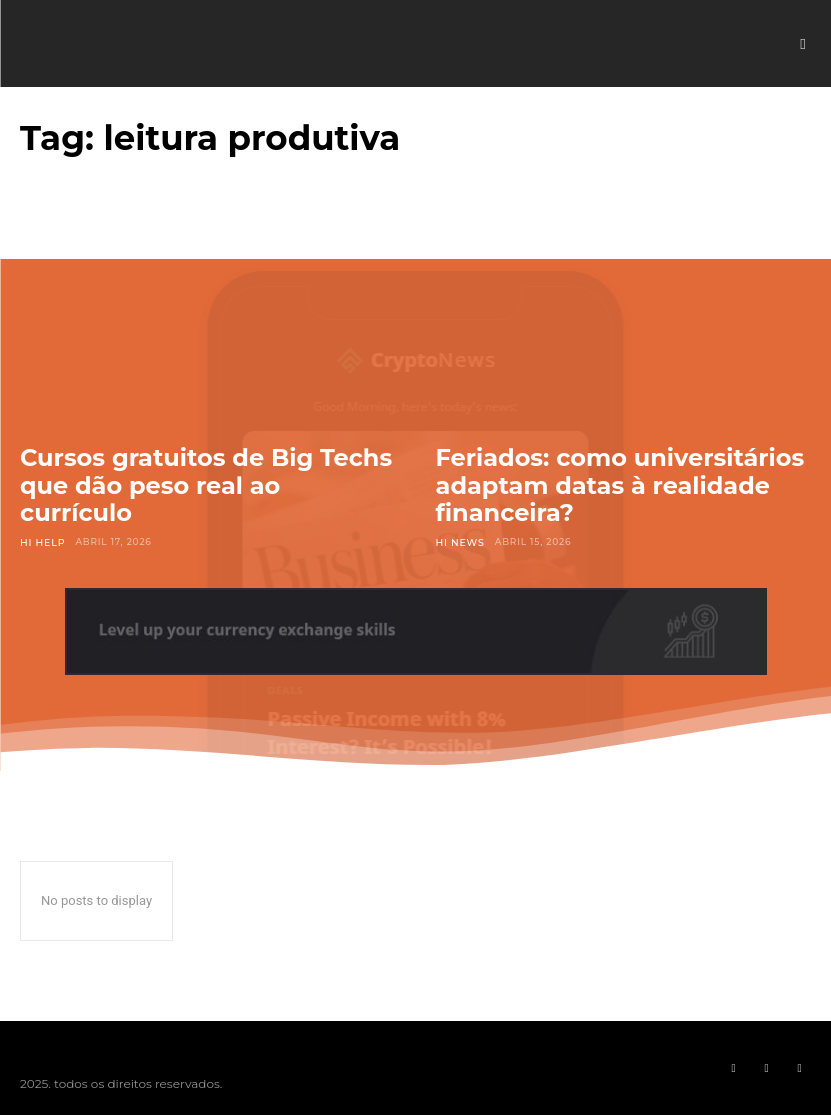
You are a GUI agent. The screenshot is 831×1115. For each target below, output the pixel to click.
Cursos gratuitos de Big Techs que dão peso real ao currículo (206, 485)
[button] (803, 44)
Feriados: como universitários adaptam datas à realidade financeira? (620, 485)
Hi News (459, 541)
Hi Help (41, 541)
